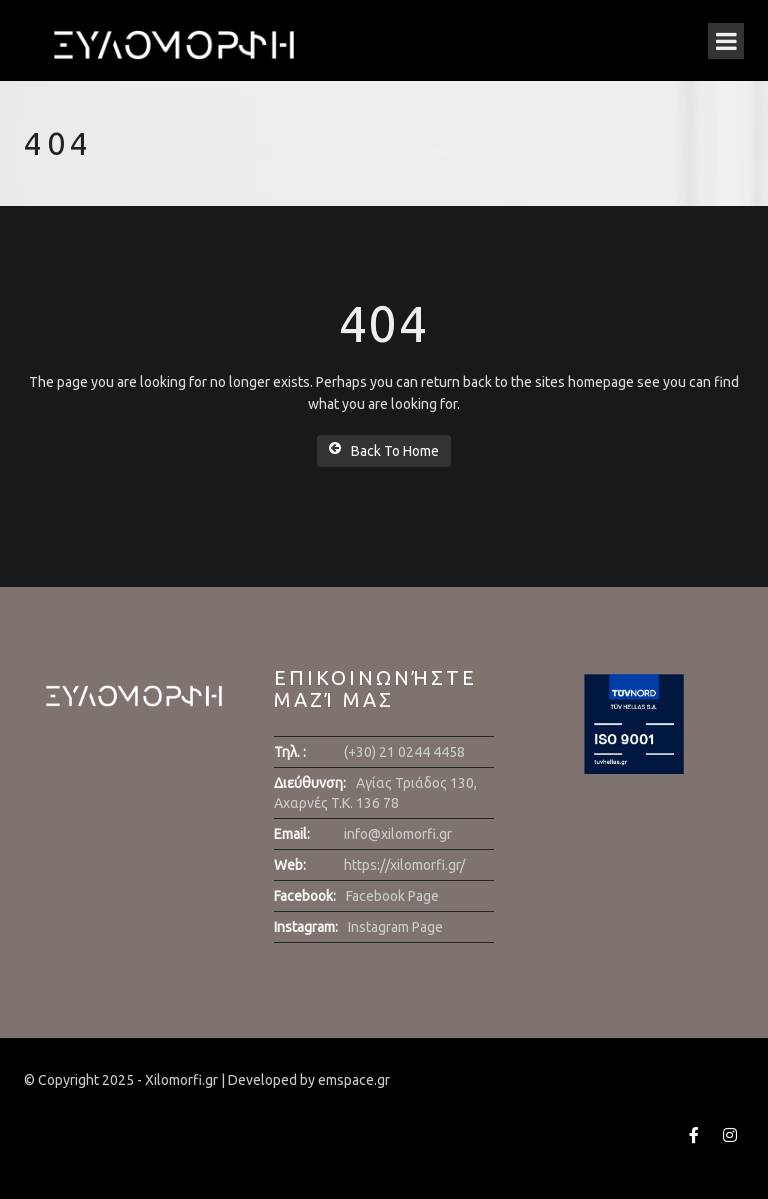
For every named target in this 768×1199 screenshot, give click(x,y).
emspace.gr (354, 1080)
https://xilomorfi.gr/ (404, 865)
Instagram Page (395, 927)
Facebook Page (392, 896)
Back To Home (384, 450)
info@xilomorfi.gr (398, 834)
